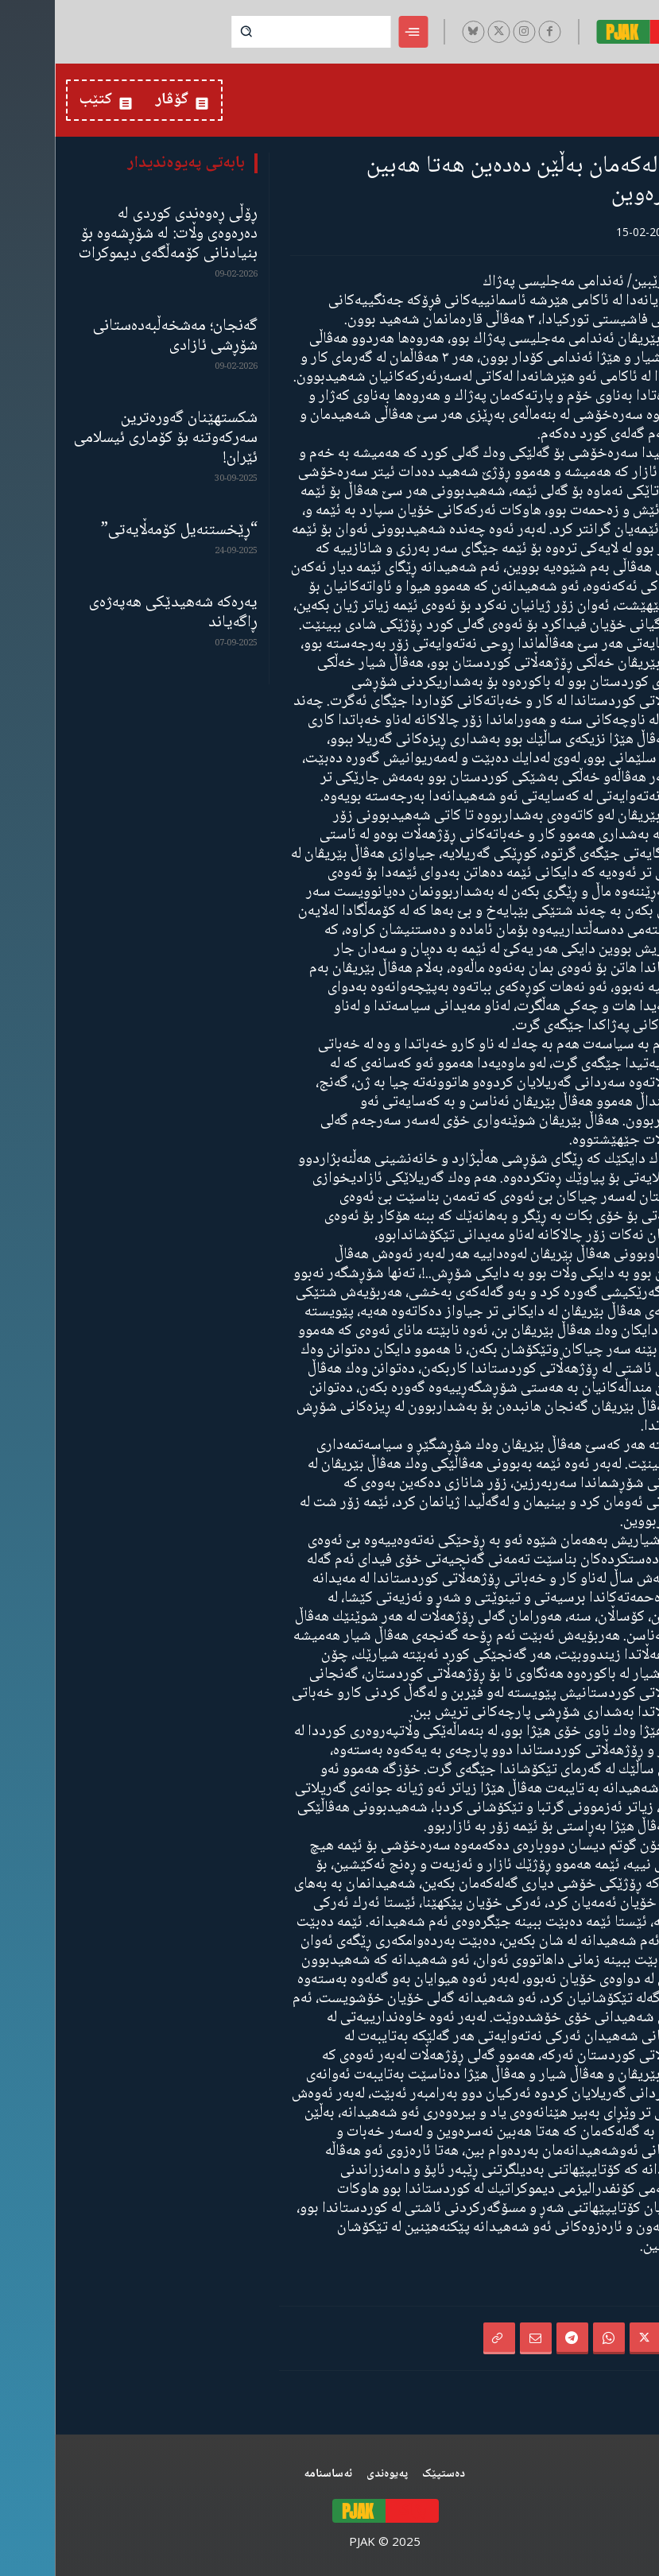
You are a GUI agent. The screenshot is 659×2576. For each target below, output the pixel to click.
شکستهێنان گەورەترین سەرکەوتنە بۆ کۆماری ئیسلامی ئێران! (111, 438)
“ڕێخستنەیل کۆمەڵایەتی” (124, 530)
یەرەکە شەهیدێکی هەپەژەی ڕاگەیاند (118, 613)
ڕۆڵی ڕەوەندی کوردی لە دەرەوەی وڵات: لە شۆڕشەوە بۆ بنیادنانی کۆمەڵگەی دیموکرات (113, 234)
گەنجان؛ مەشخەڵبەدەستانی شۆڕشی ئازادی (120, 336)
